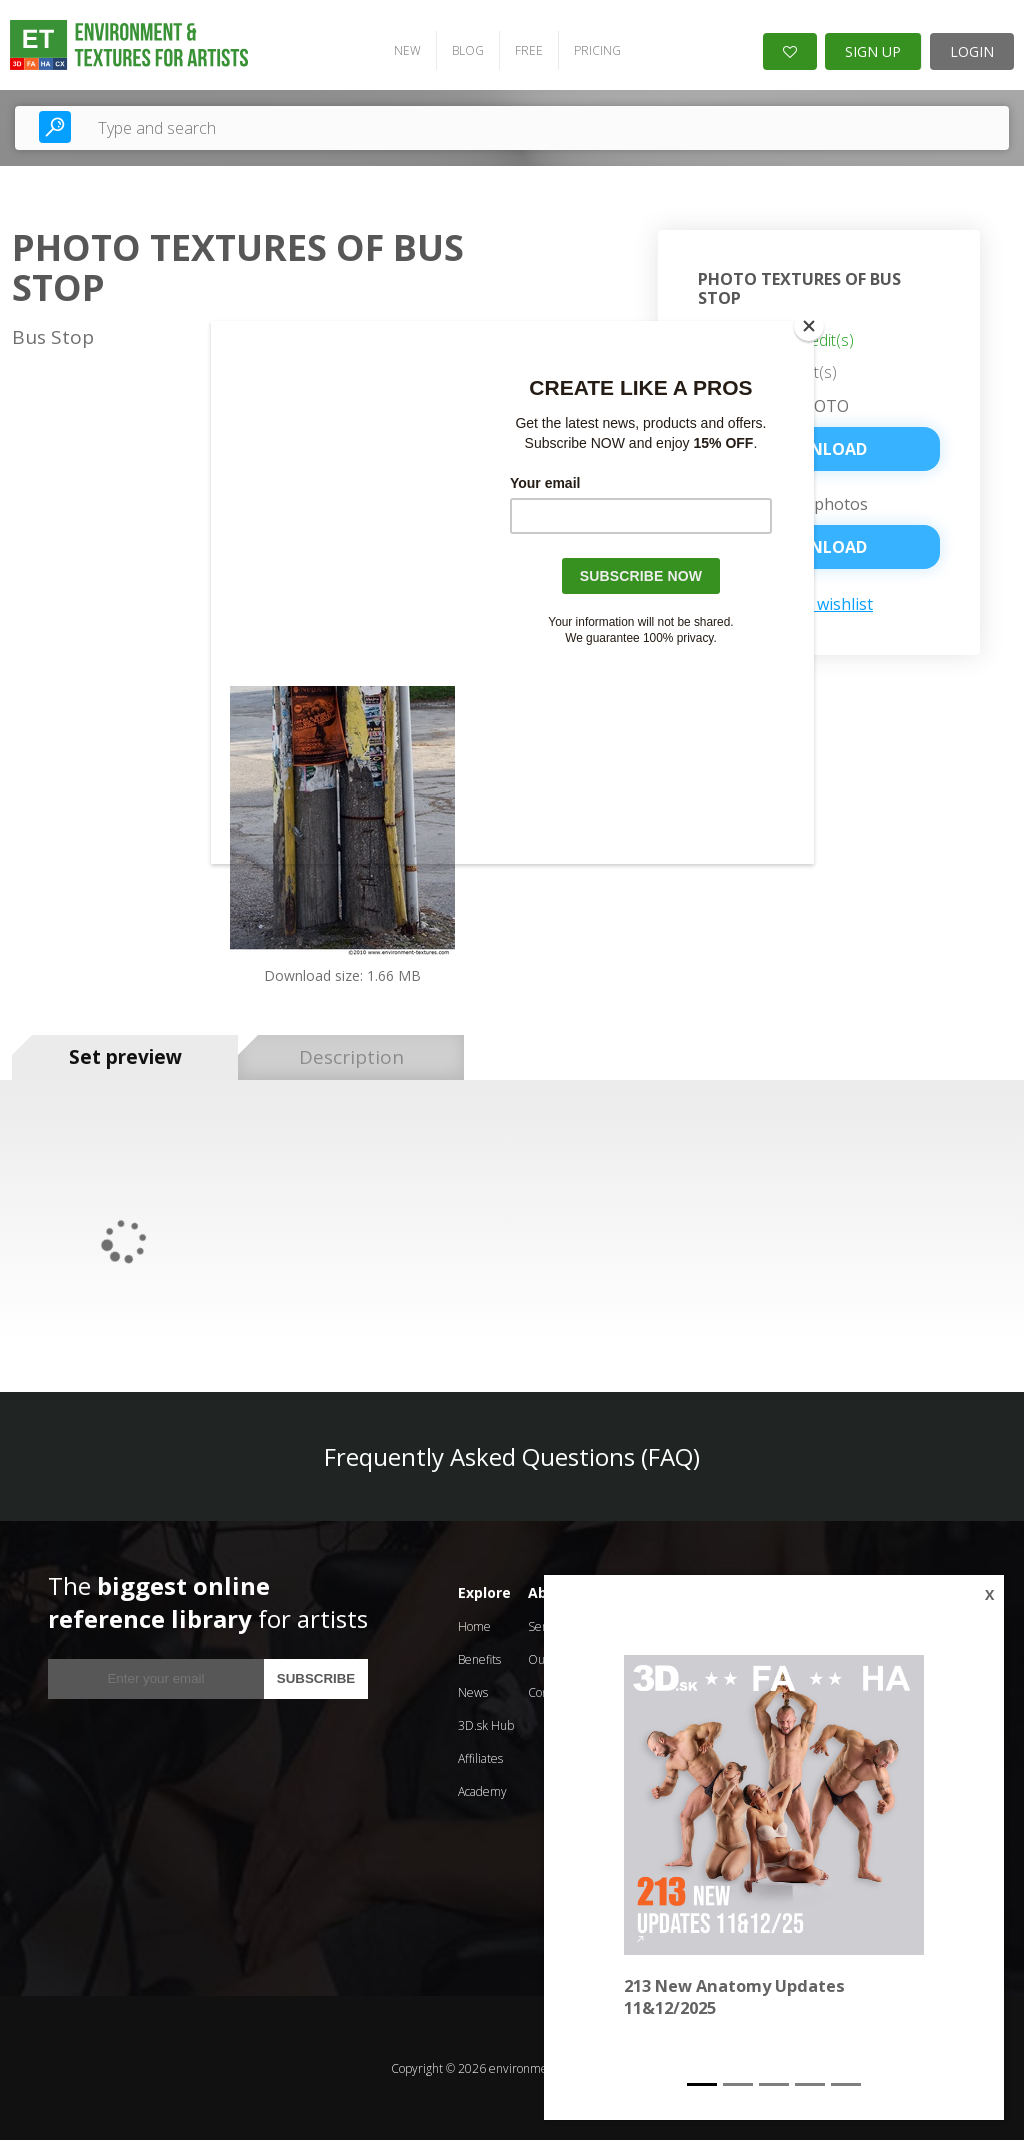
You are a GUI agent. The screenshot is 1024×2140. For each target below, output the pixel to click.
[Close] (809, 326)
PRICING (596, 50)
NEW (406, 50)
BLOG (467, 50)
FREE (528, 50)
